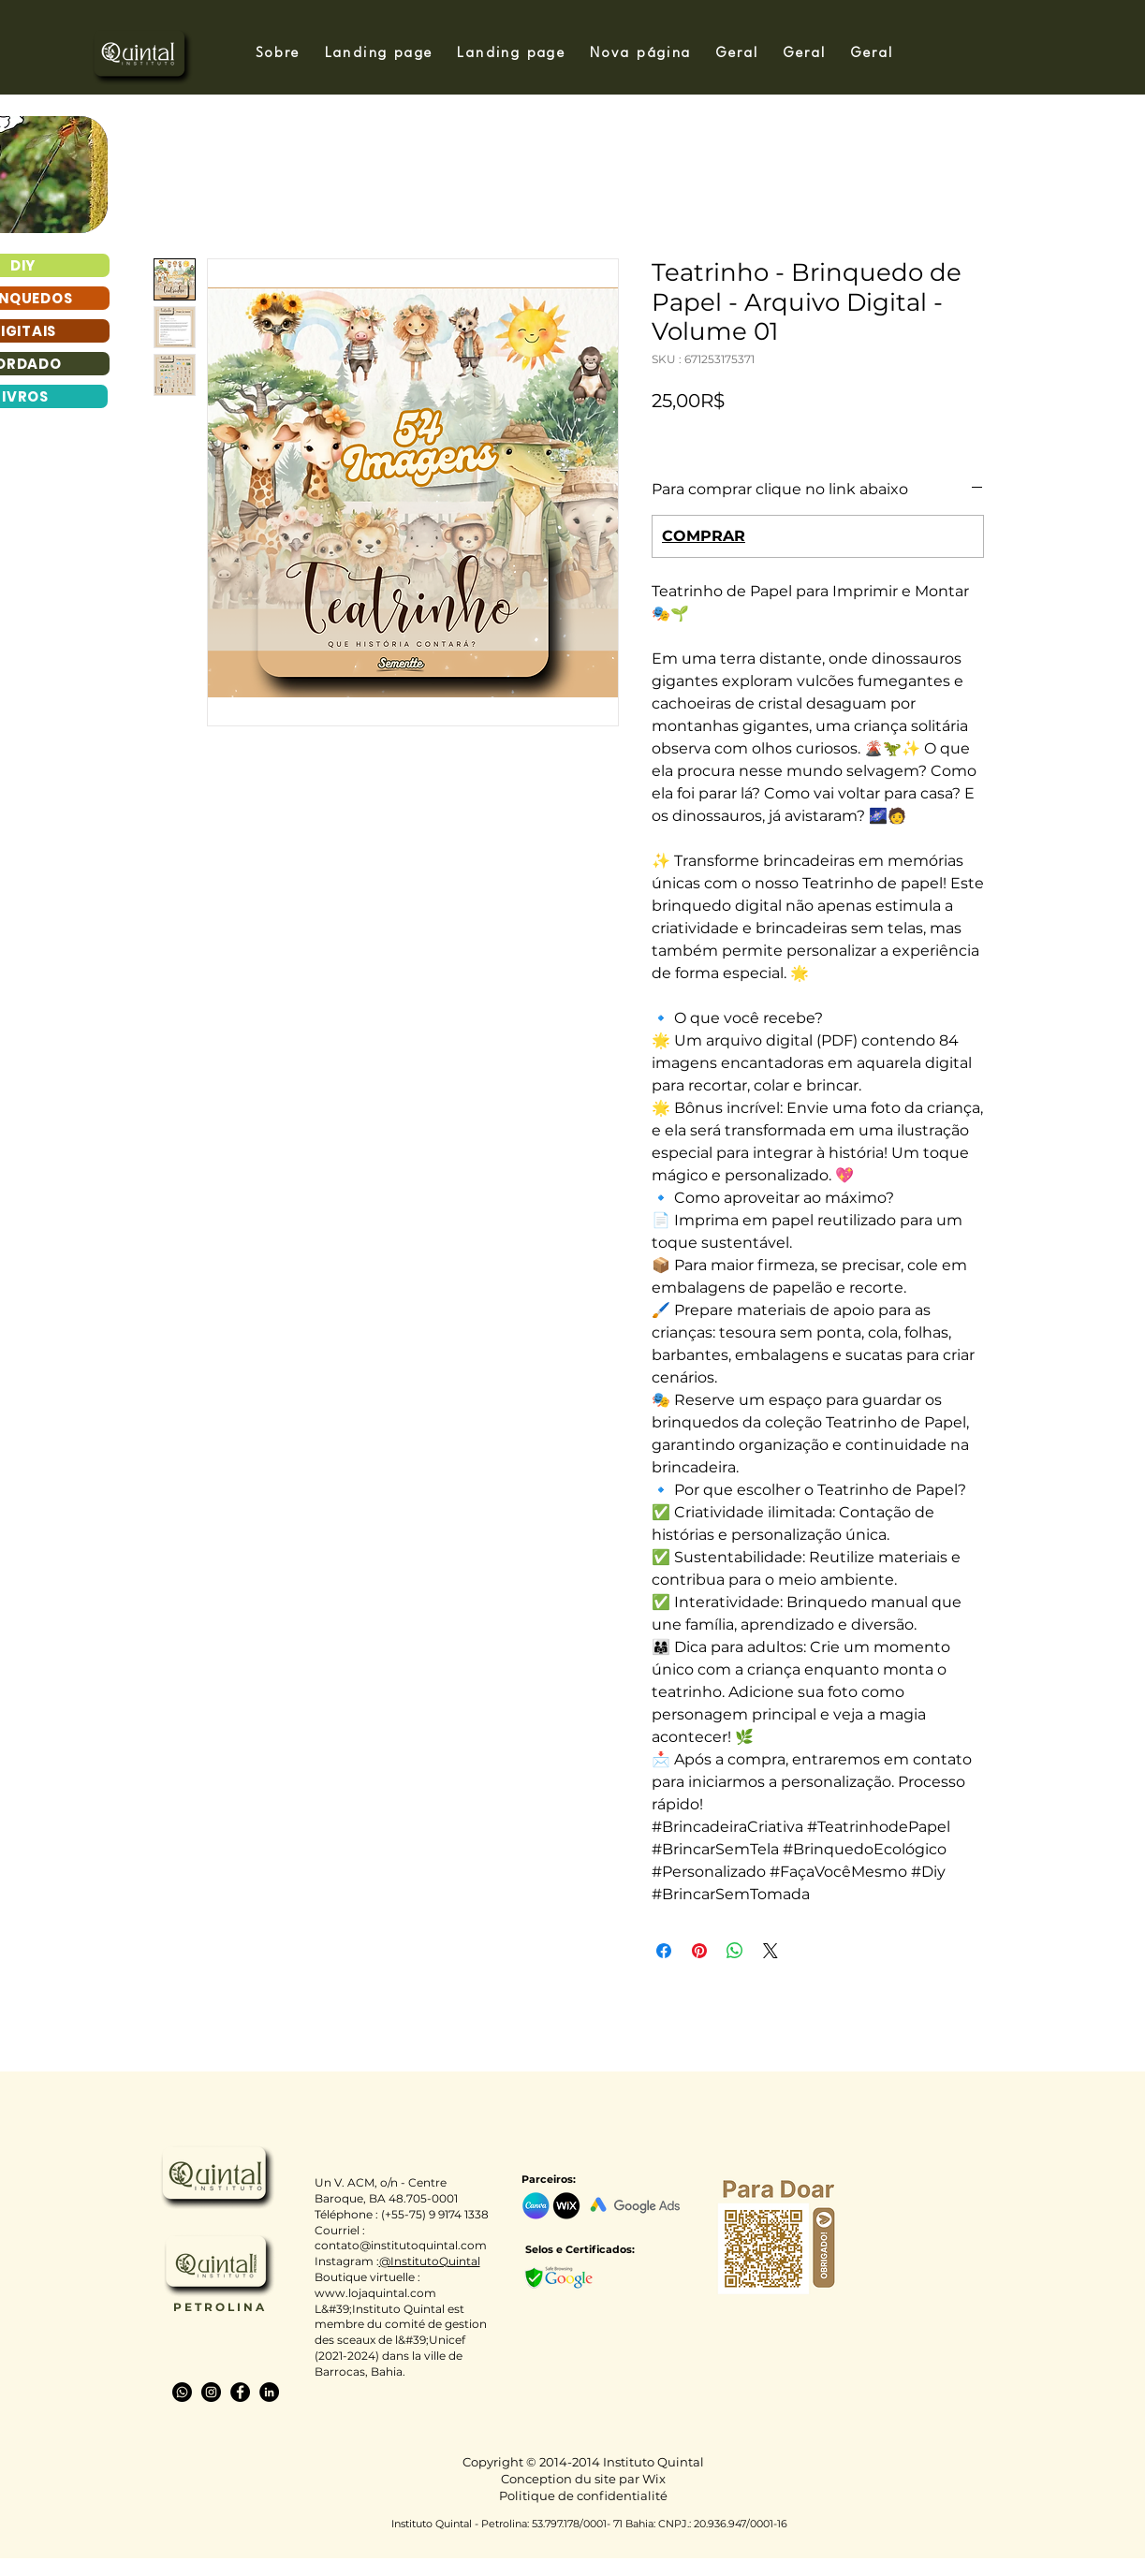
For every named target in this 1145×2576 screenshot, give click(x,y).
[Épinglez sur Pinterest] (699, 1950)
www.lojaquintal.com (375, 2293)
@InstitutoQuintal (429, 2261)
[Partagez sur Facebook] (664, 1950)
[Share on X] (770, 1950)
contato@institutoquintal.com (401, 2245)
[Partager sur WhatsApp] (735, 1950)
